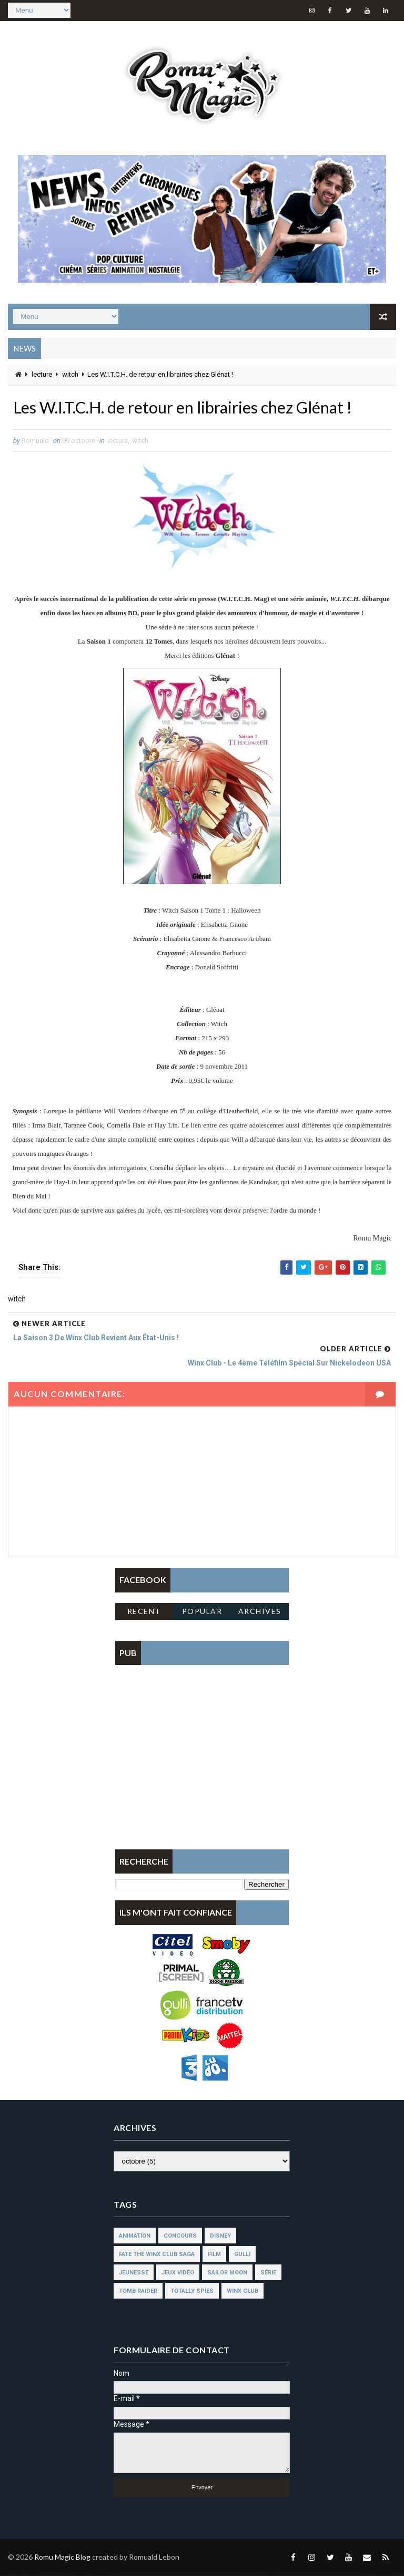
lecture (42, 374)
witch (70, 374)
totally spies (192, 2291)
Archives (259, 1611)
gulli (242, 2254)
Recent (144, 1611)
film (214, 2254)
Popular (202, 1611)
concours (180, 2236)
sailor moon (227, 2273)
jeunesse (133, 2273)
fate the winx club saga (157, 2254)
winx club (242, 2291)
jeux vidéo (177, 2273)
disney (220, 2236)
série (268, 2273)
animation (134, 2236)
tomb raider (138, 2291)
